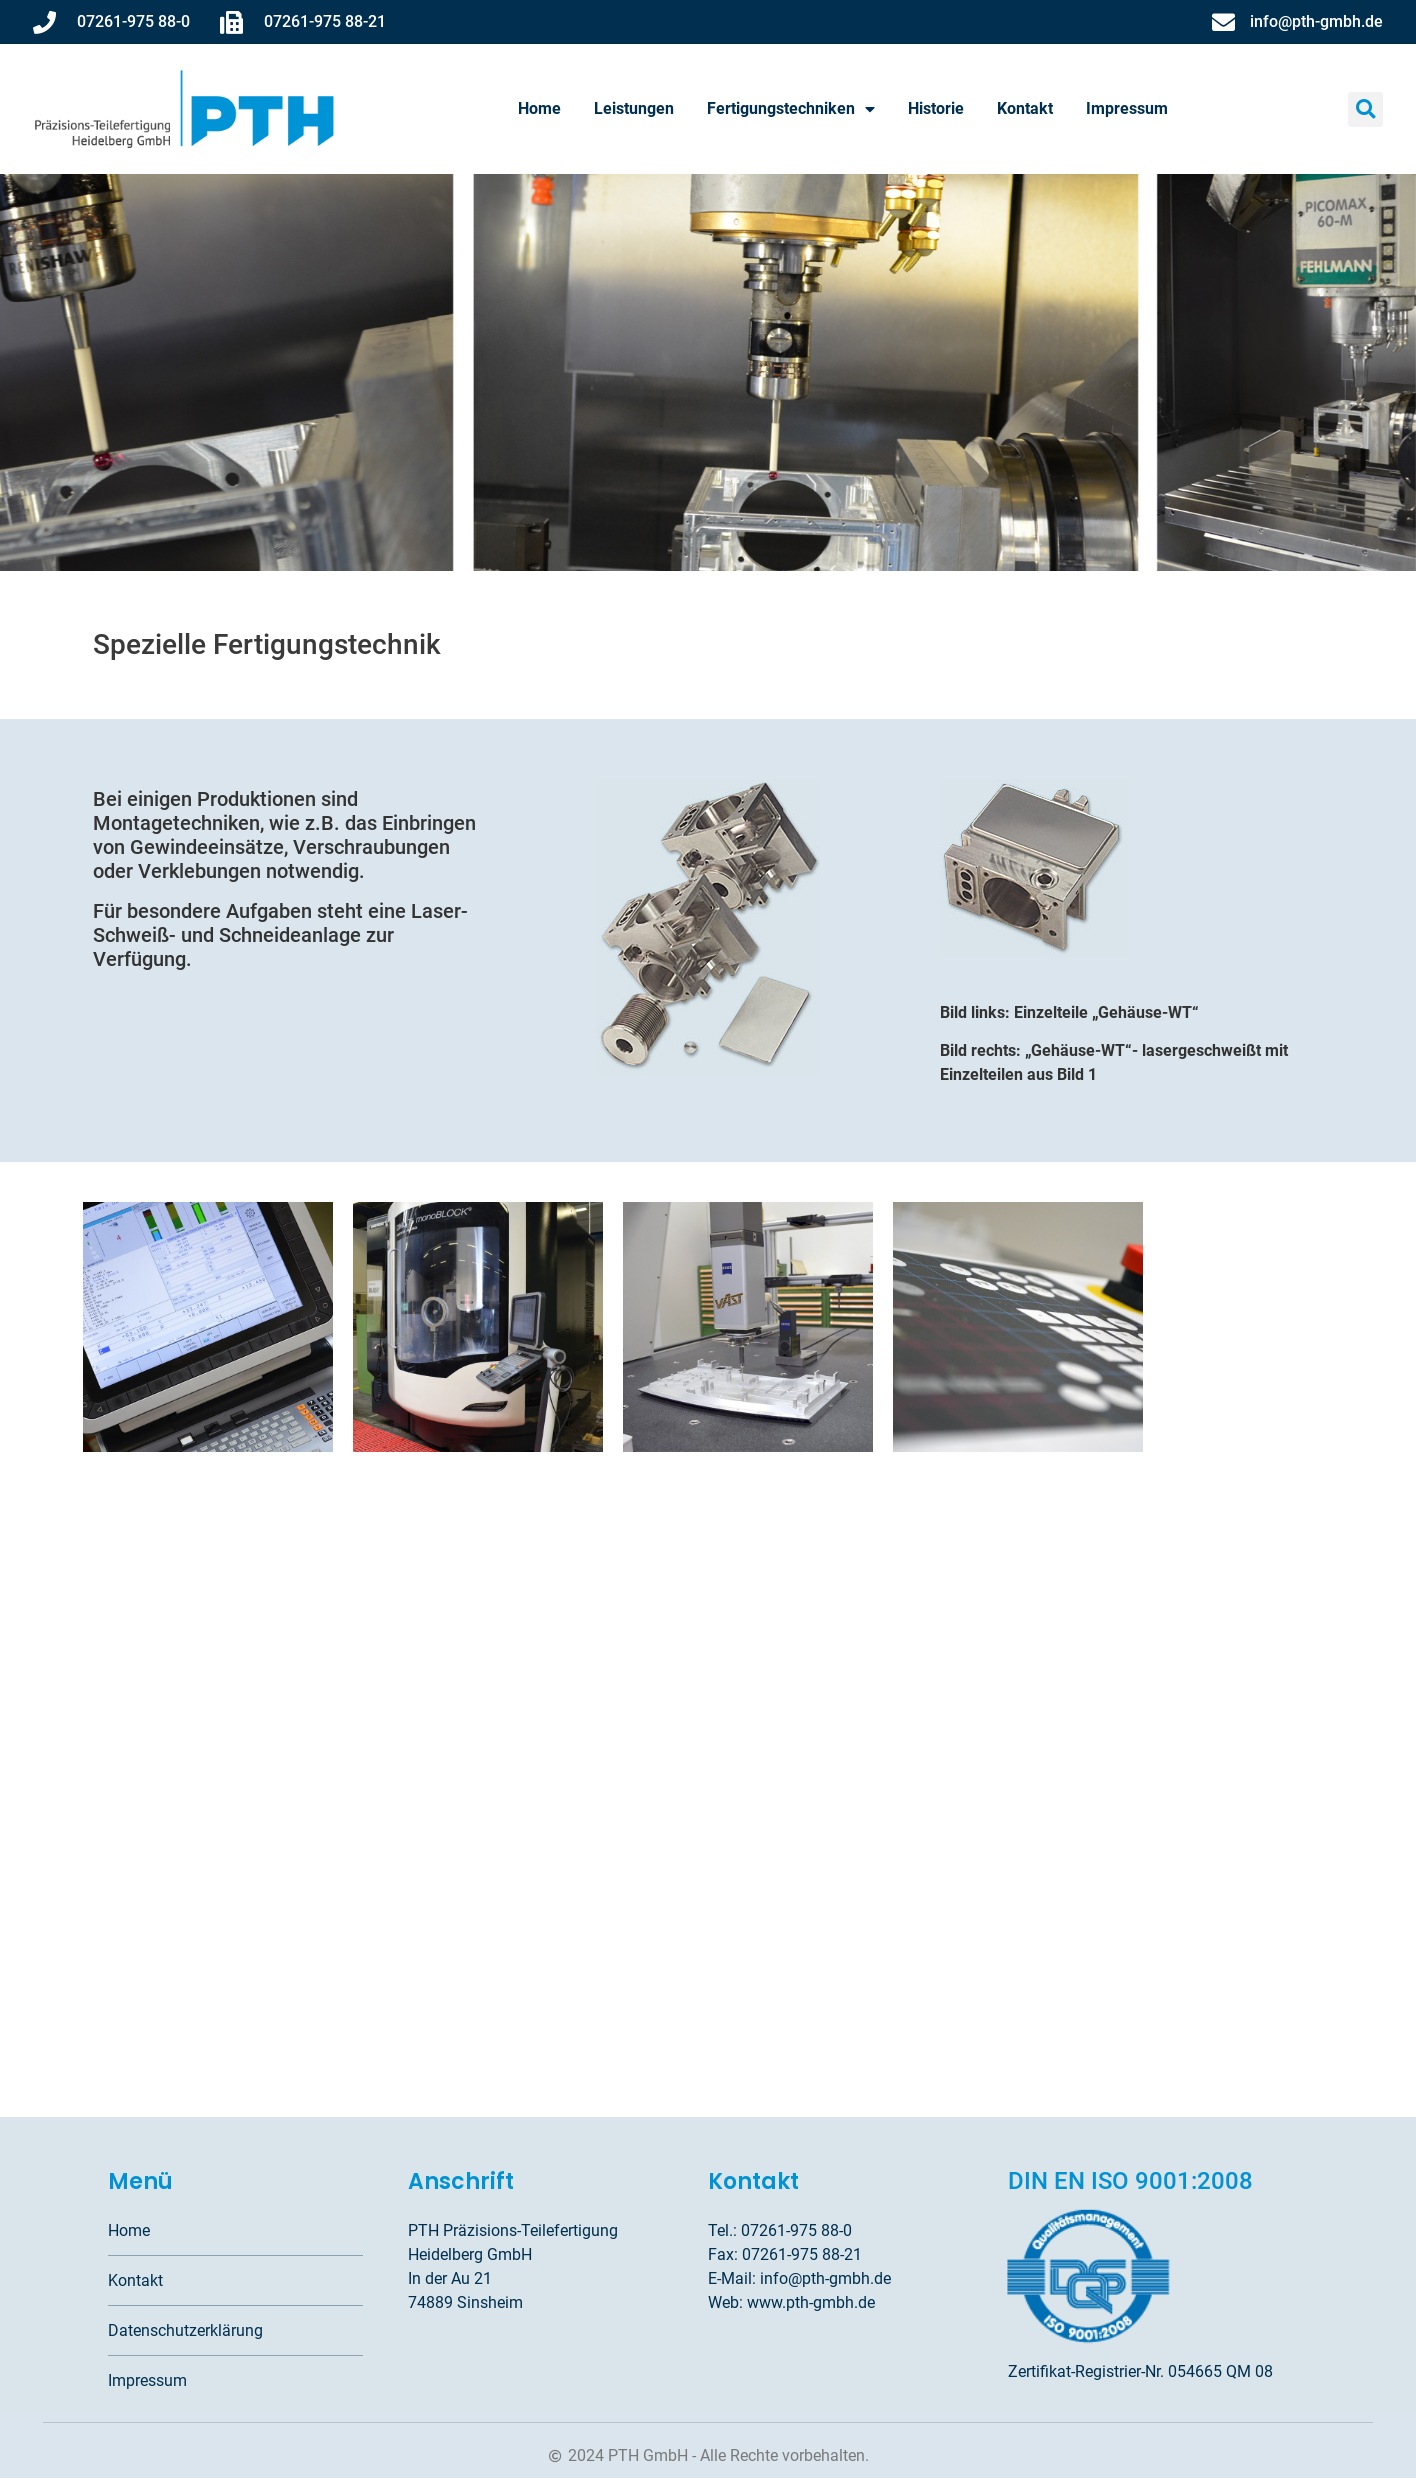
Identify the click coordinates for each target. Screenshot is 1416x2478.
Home (539, 108)
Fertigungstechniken (791, 109)
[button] (1365, 109)
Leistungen (634, 108)
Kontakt (1025, 108)
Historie (936, 108)
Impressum (1127, 108)
